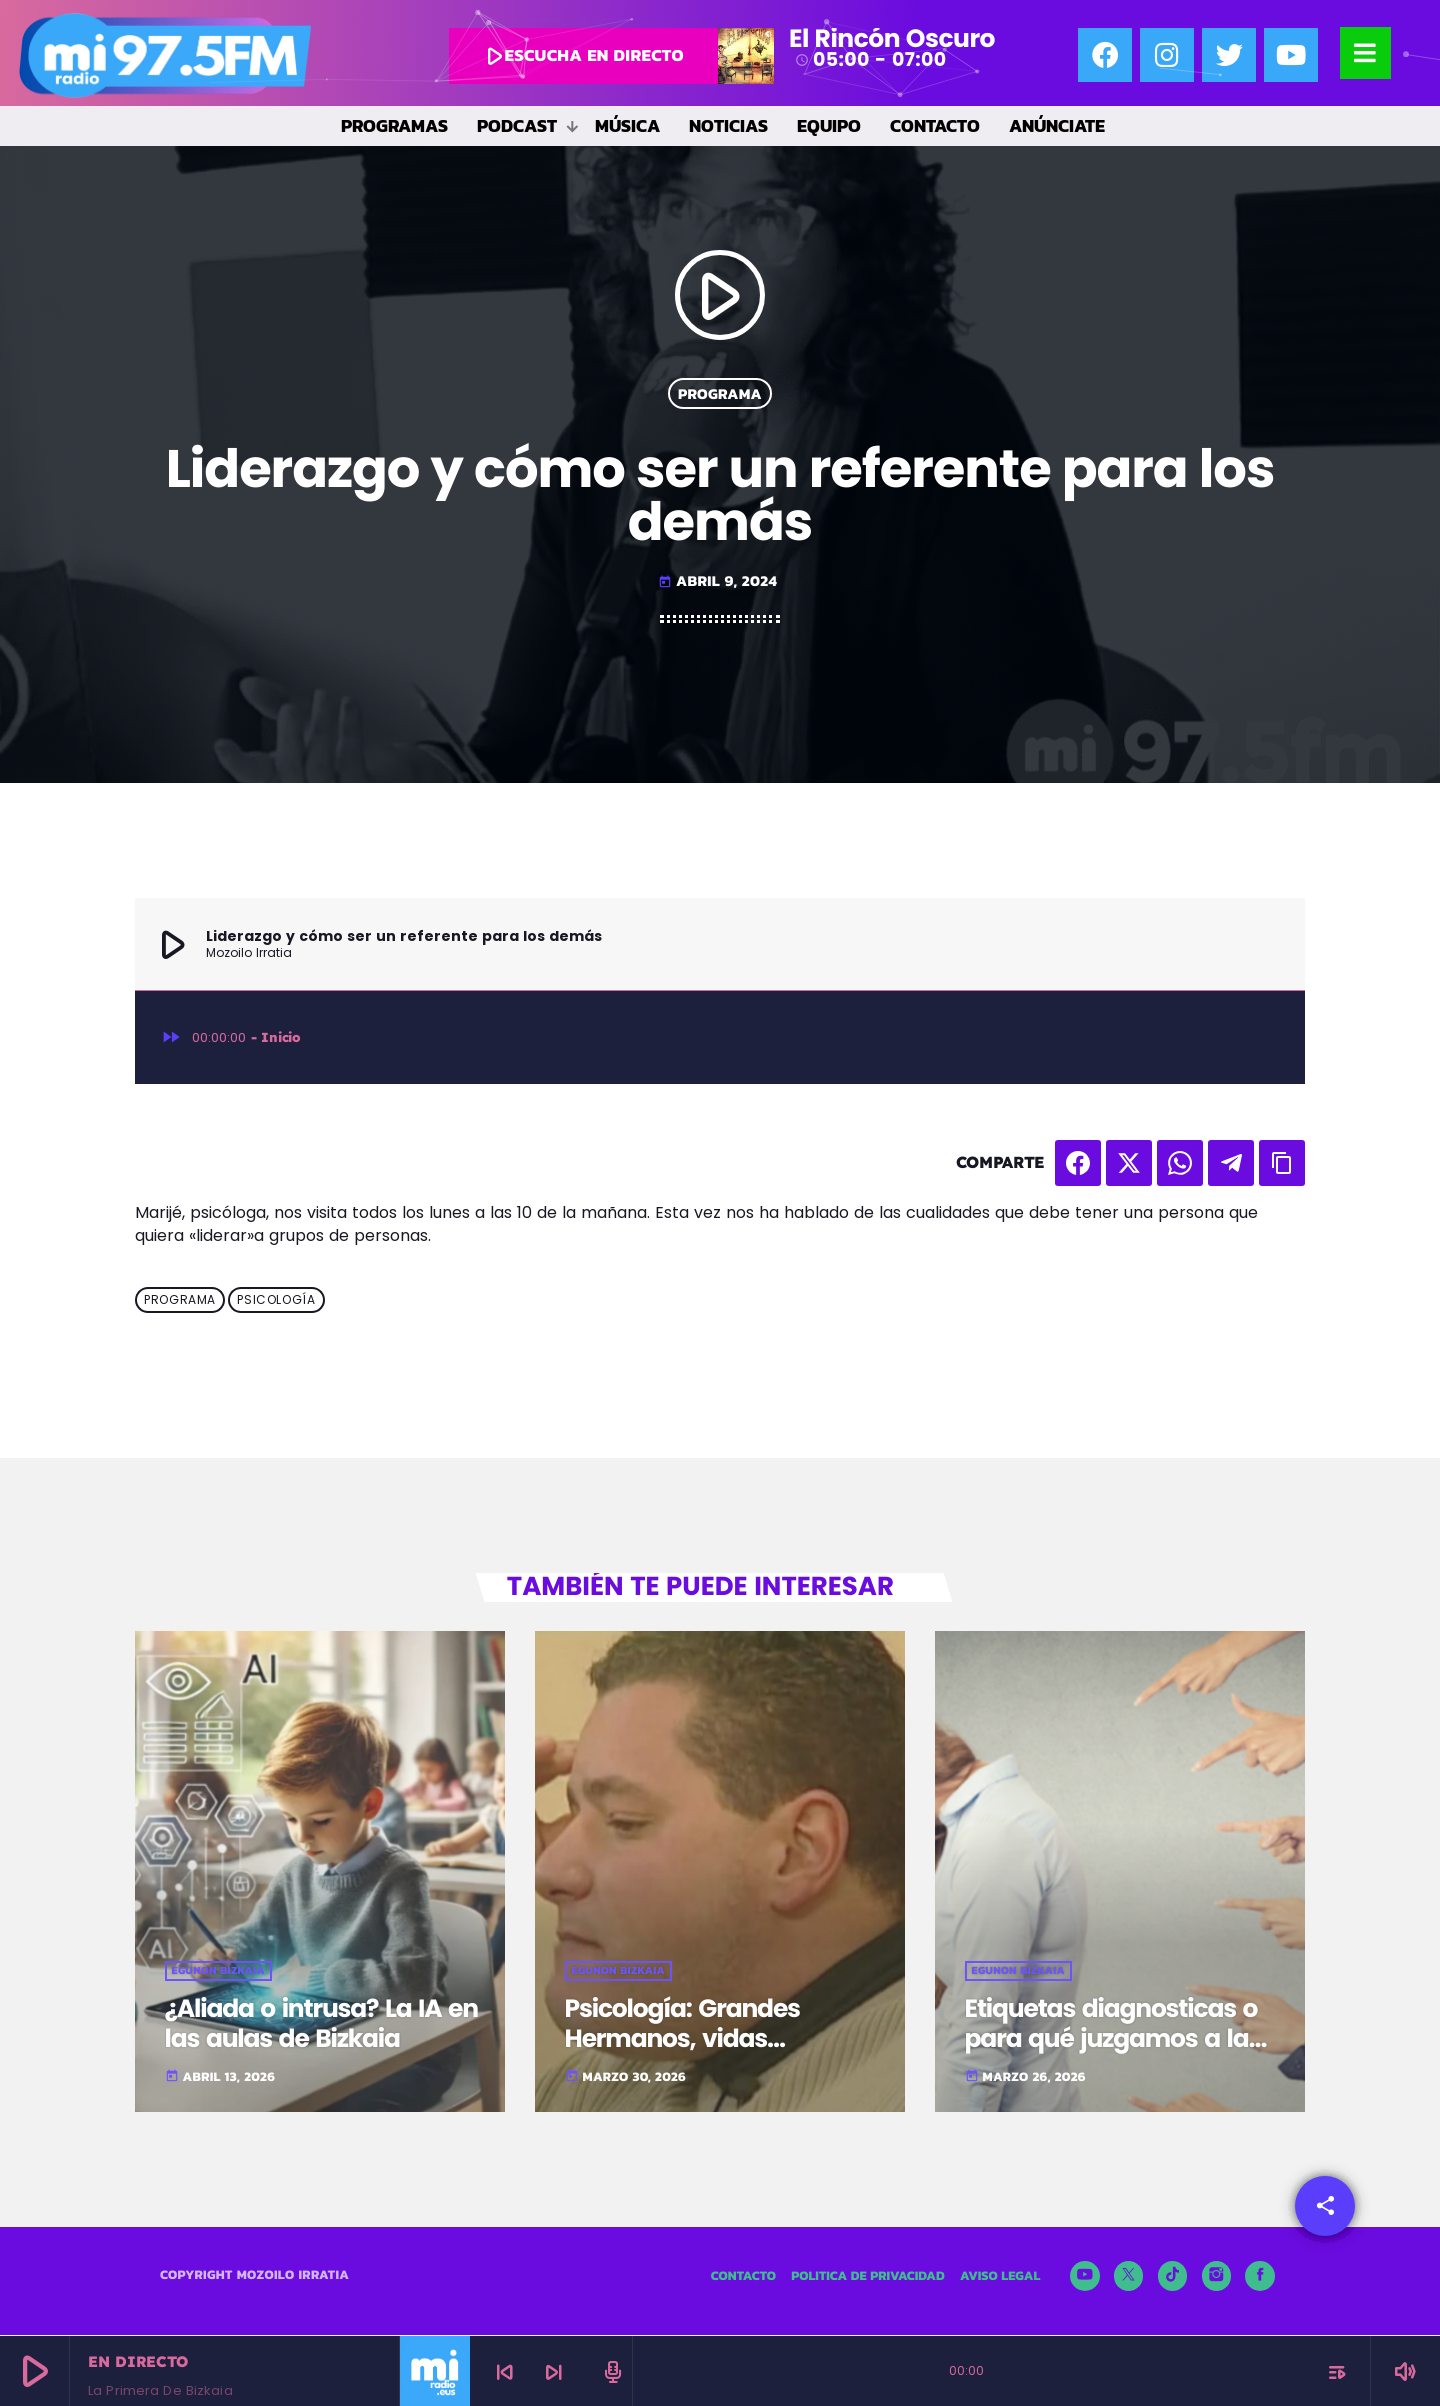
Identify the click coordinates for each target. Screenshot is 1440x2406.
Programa (720, 393)
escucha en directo (581, 55)
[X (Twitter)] (1129, 2279)
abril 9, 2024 (717, 580)
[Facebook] (1260, 2279)
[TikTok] (1173, 2279)
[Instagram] (1217, 2279)
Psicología (276, 1299)
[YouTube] (1085, 2279)
